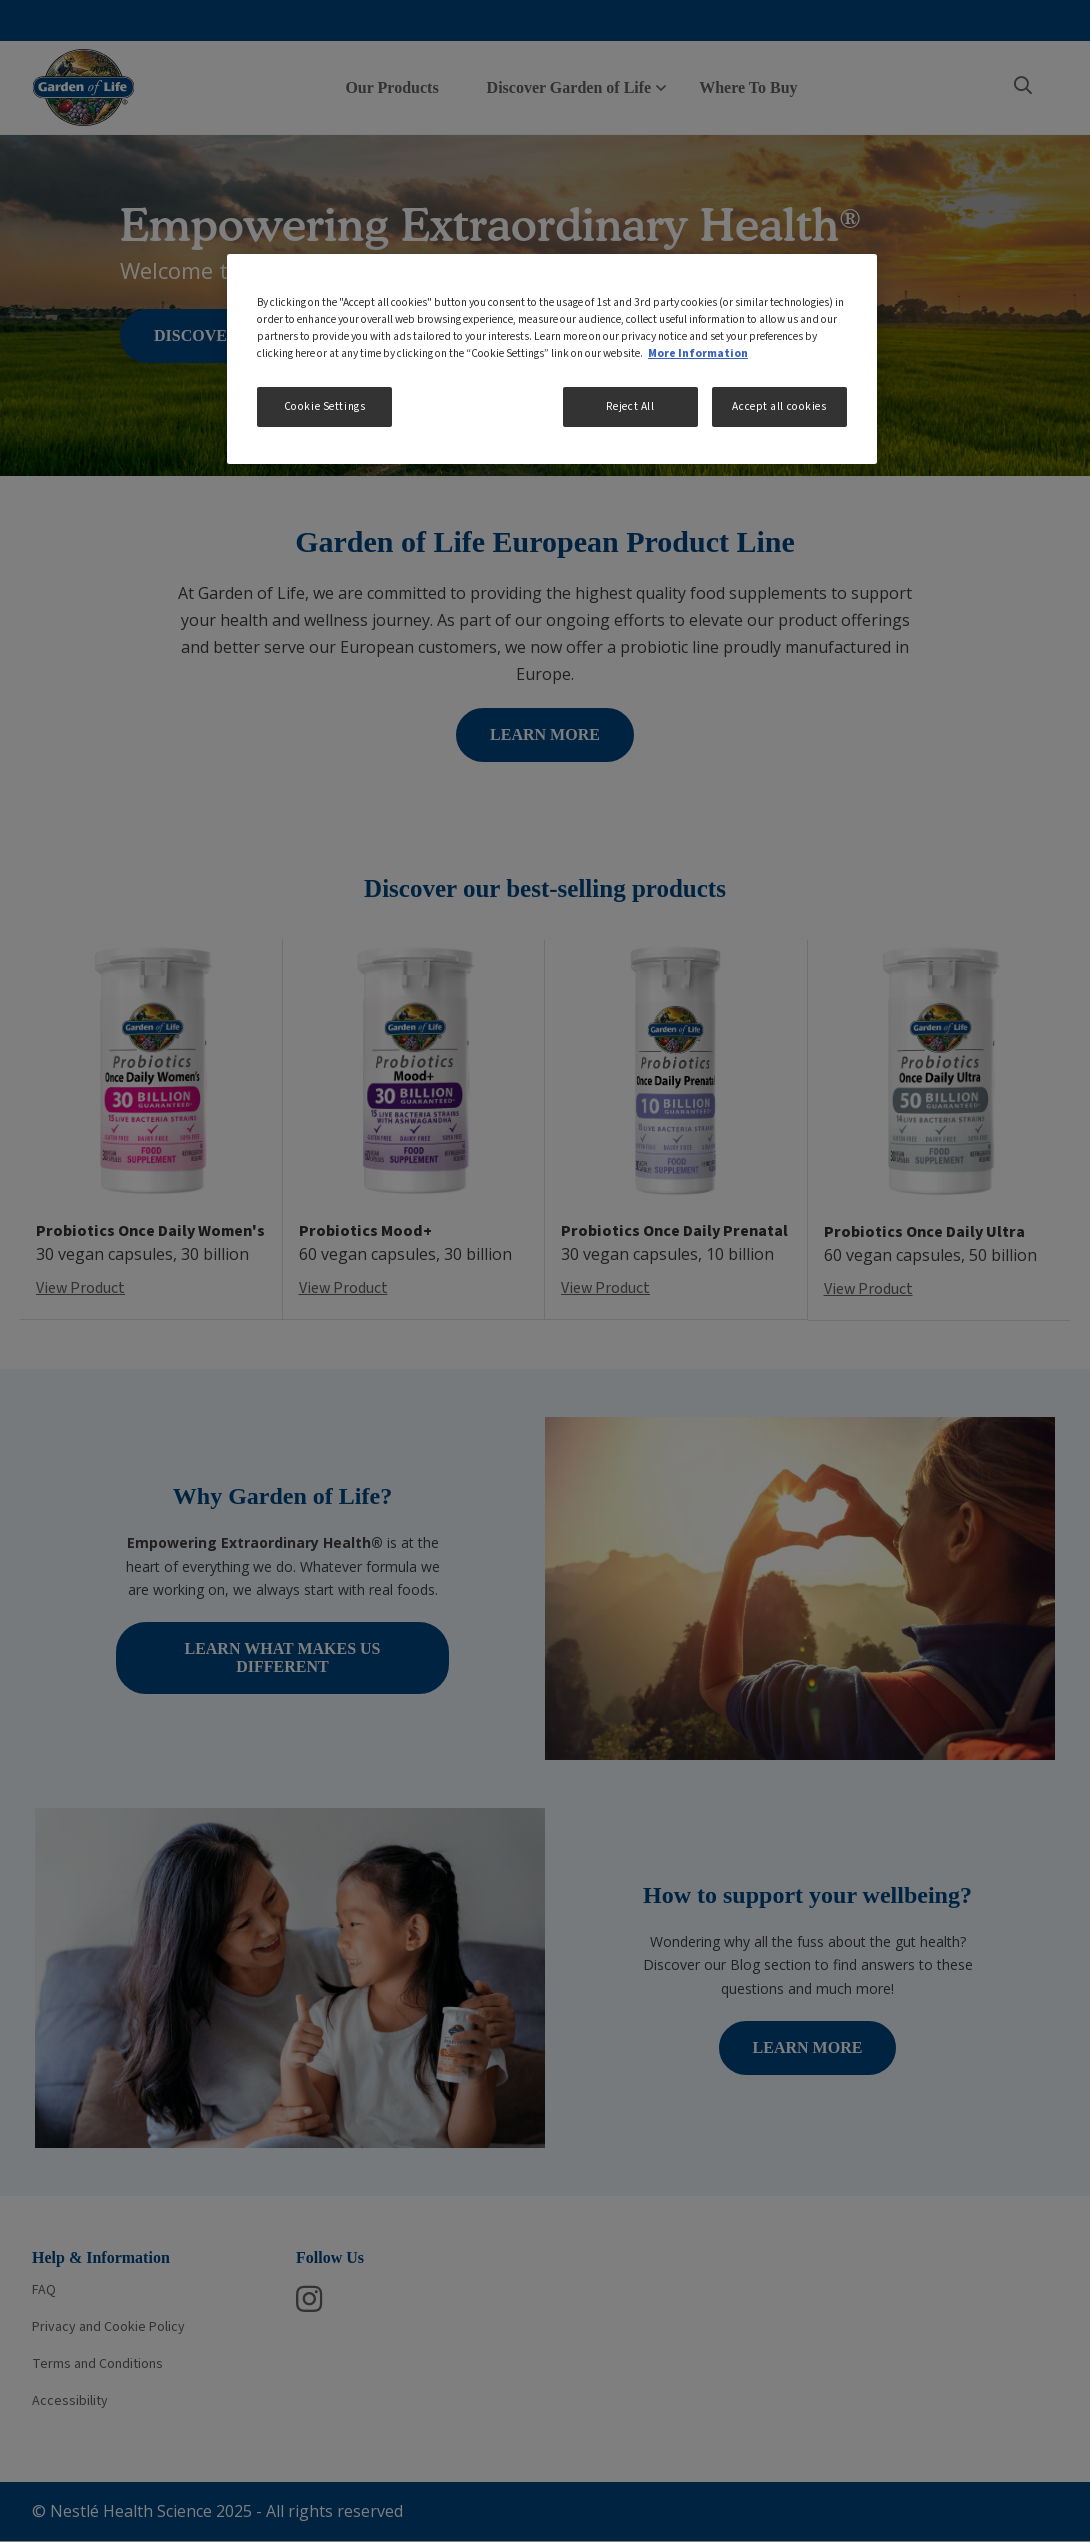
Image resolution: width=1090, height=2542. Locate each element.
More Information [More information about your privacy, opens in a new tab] (698, 353)
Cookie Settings (325, 406)
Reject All (630, 406)
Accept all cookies (779, 406)
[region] (552, 359)
